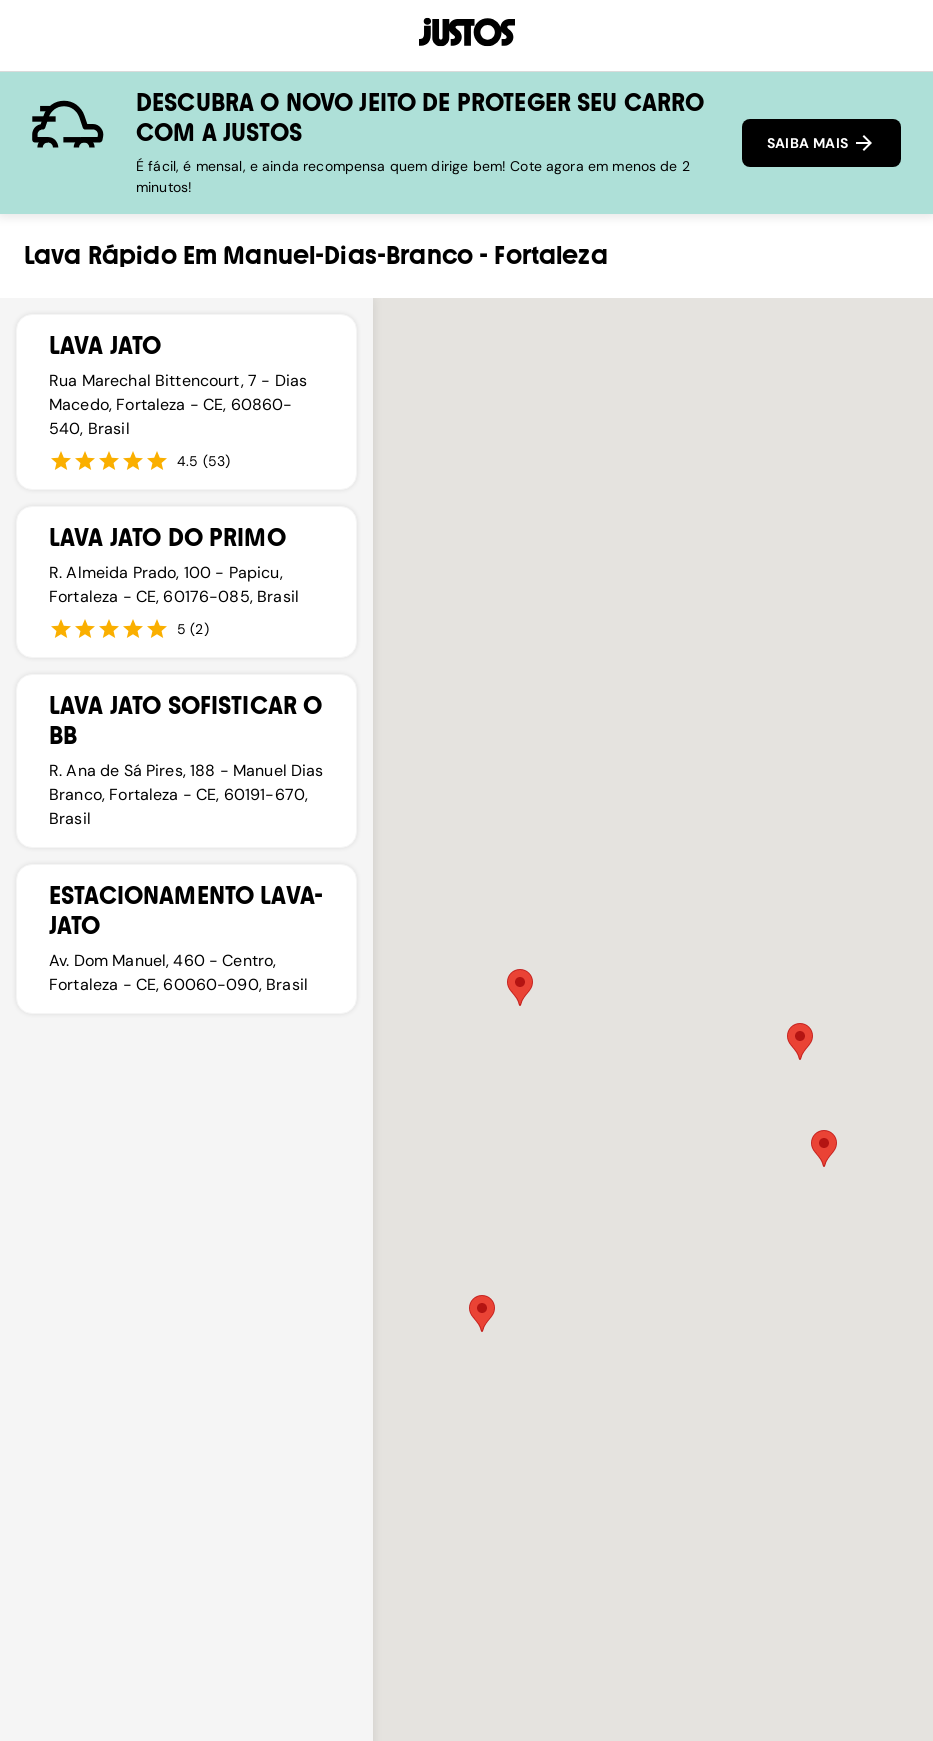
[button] (482, 1313)
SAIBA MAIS (821, 143)
